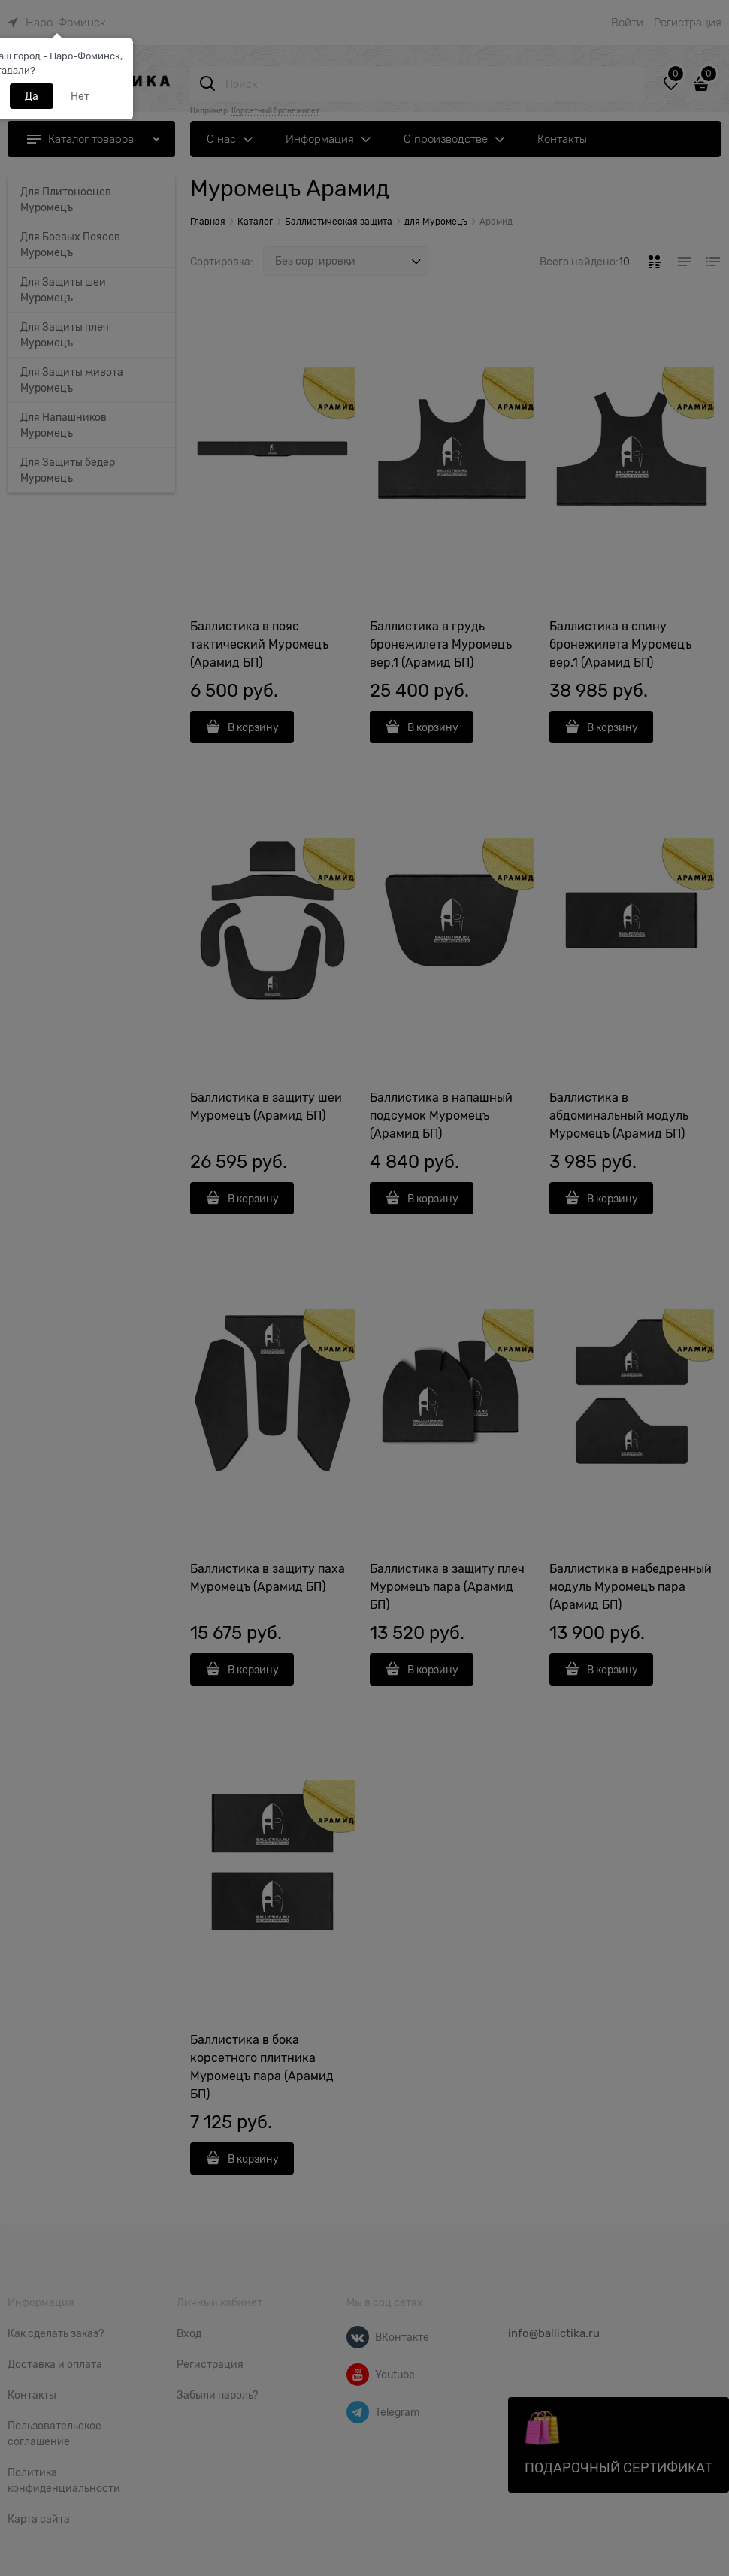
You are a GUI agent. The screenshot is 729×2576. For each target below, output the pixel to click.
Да (31, 96)
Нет (80, 96)
